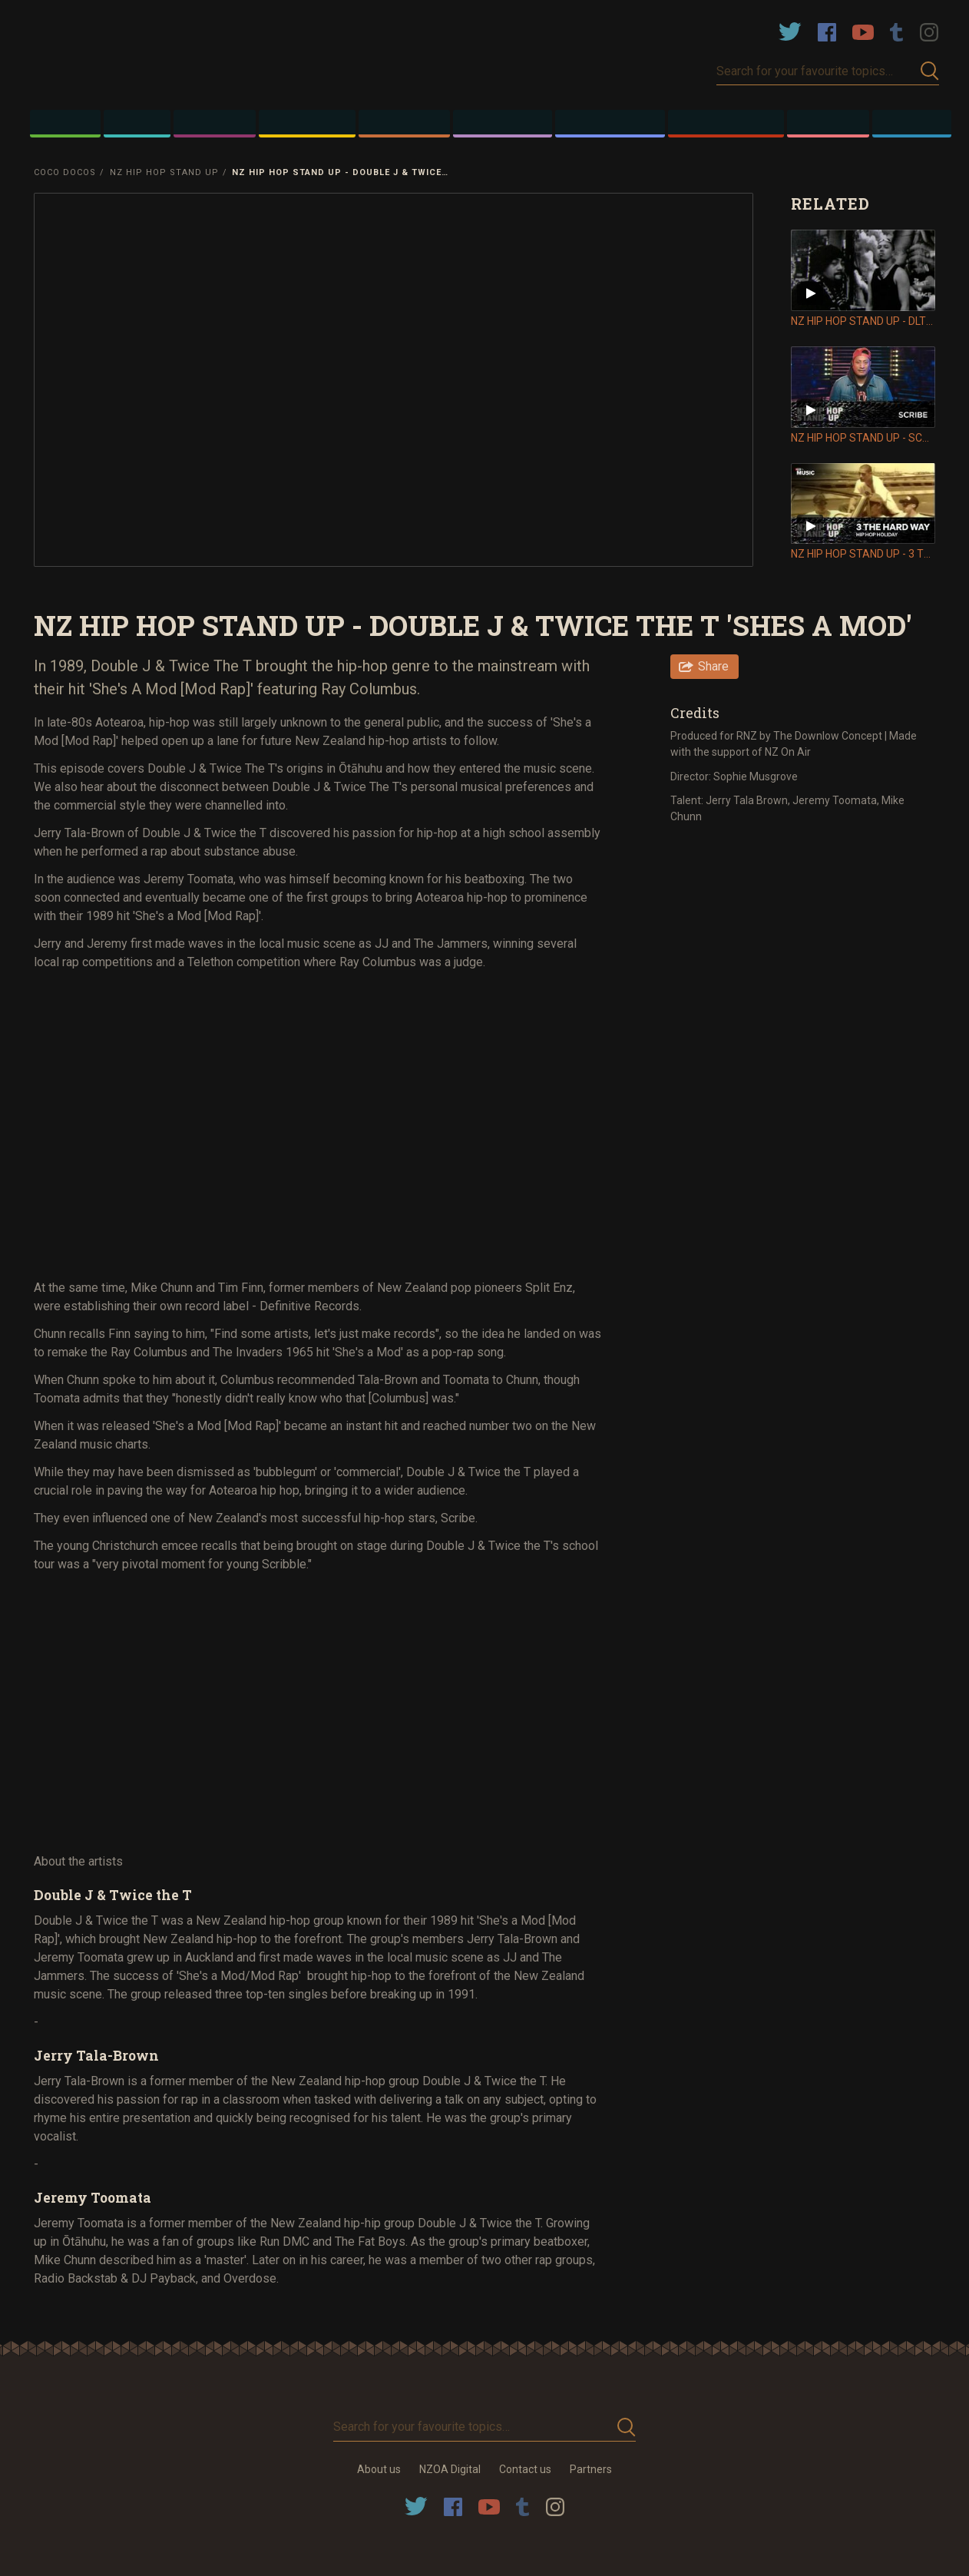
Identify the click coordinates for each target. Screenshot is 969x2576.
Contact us (525, 2469)
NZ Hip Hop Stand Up (164, 172)
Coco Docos (65, 172)
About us (379, 2469)
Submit (930, 71)
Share (713, 666)
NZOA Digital (450, 2469)
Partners (591, 2469)
